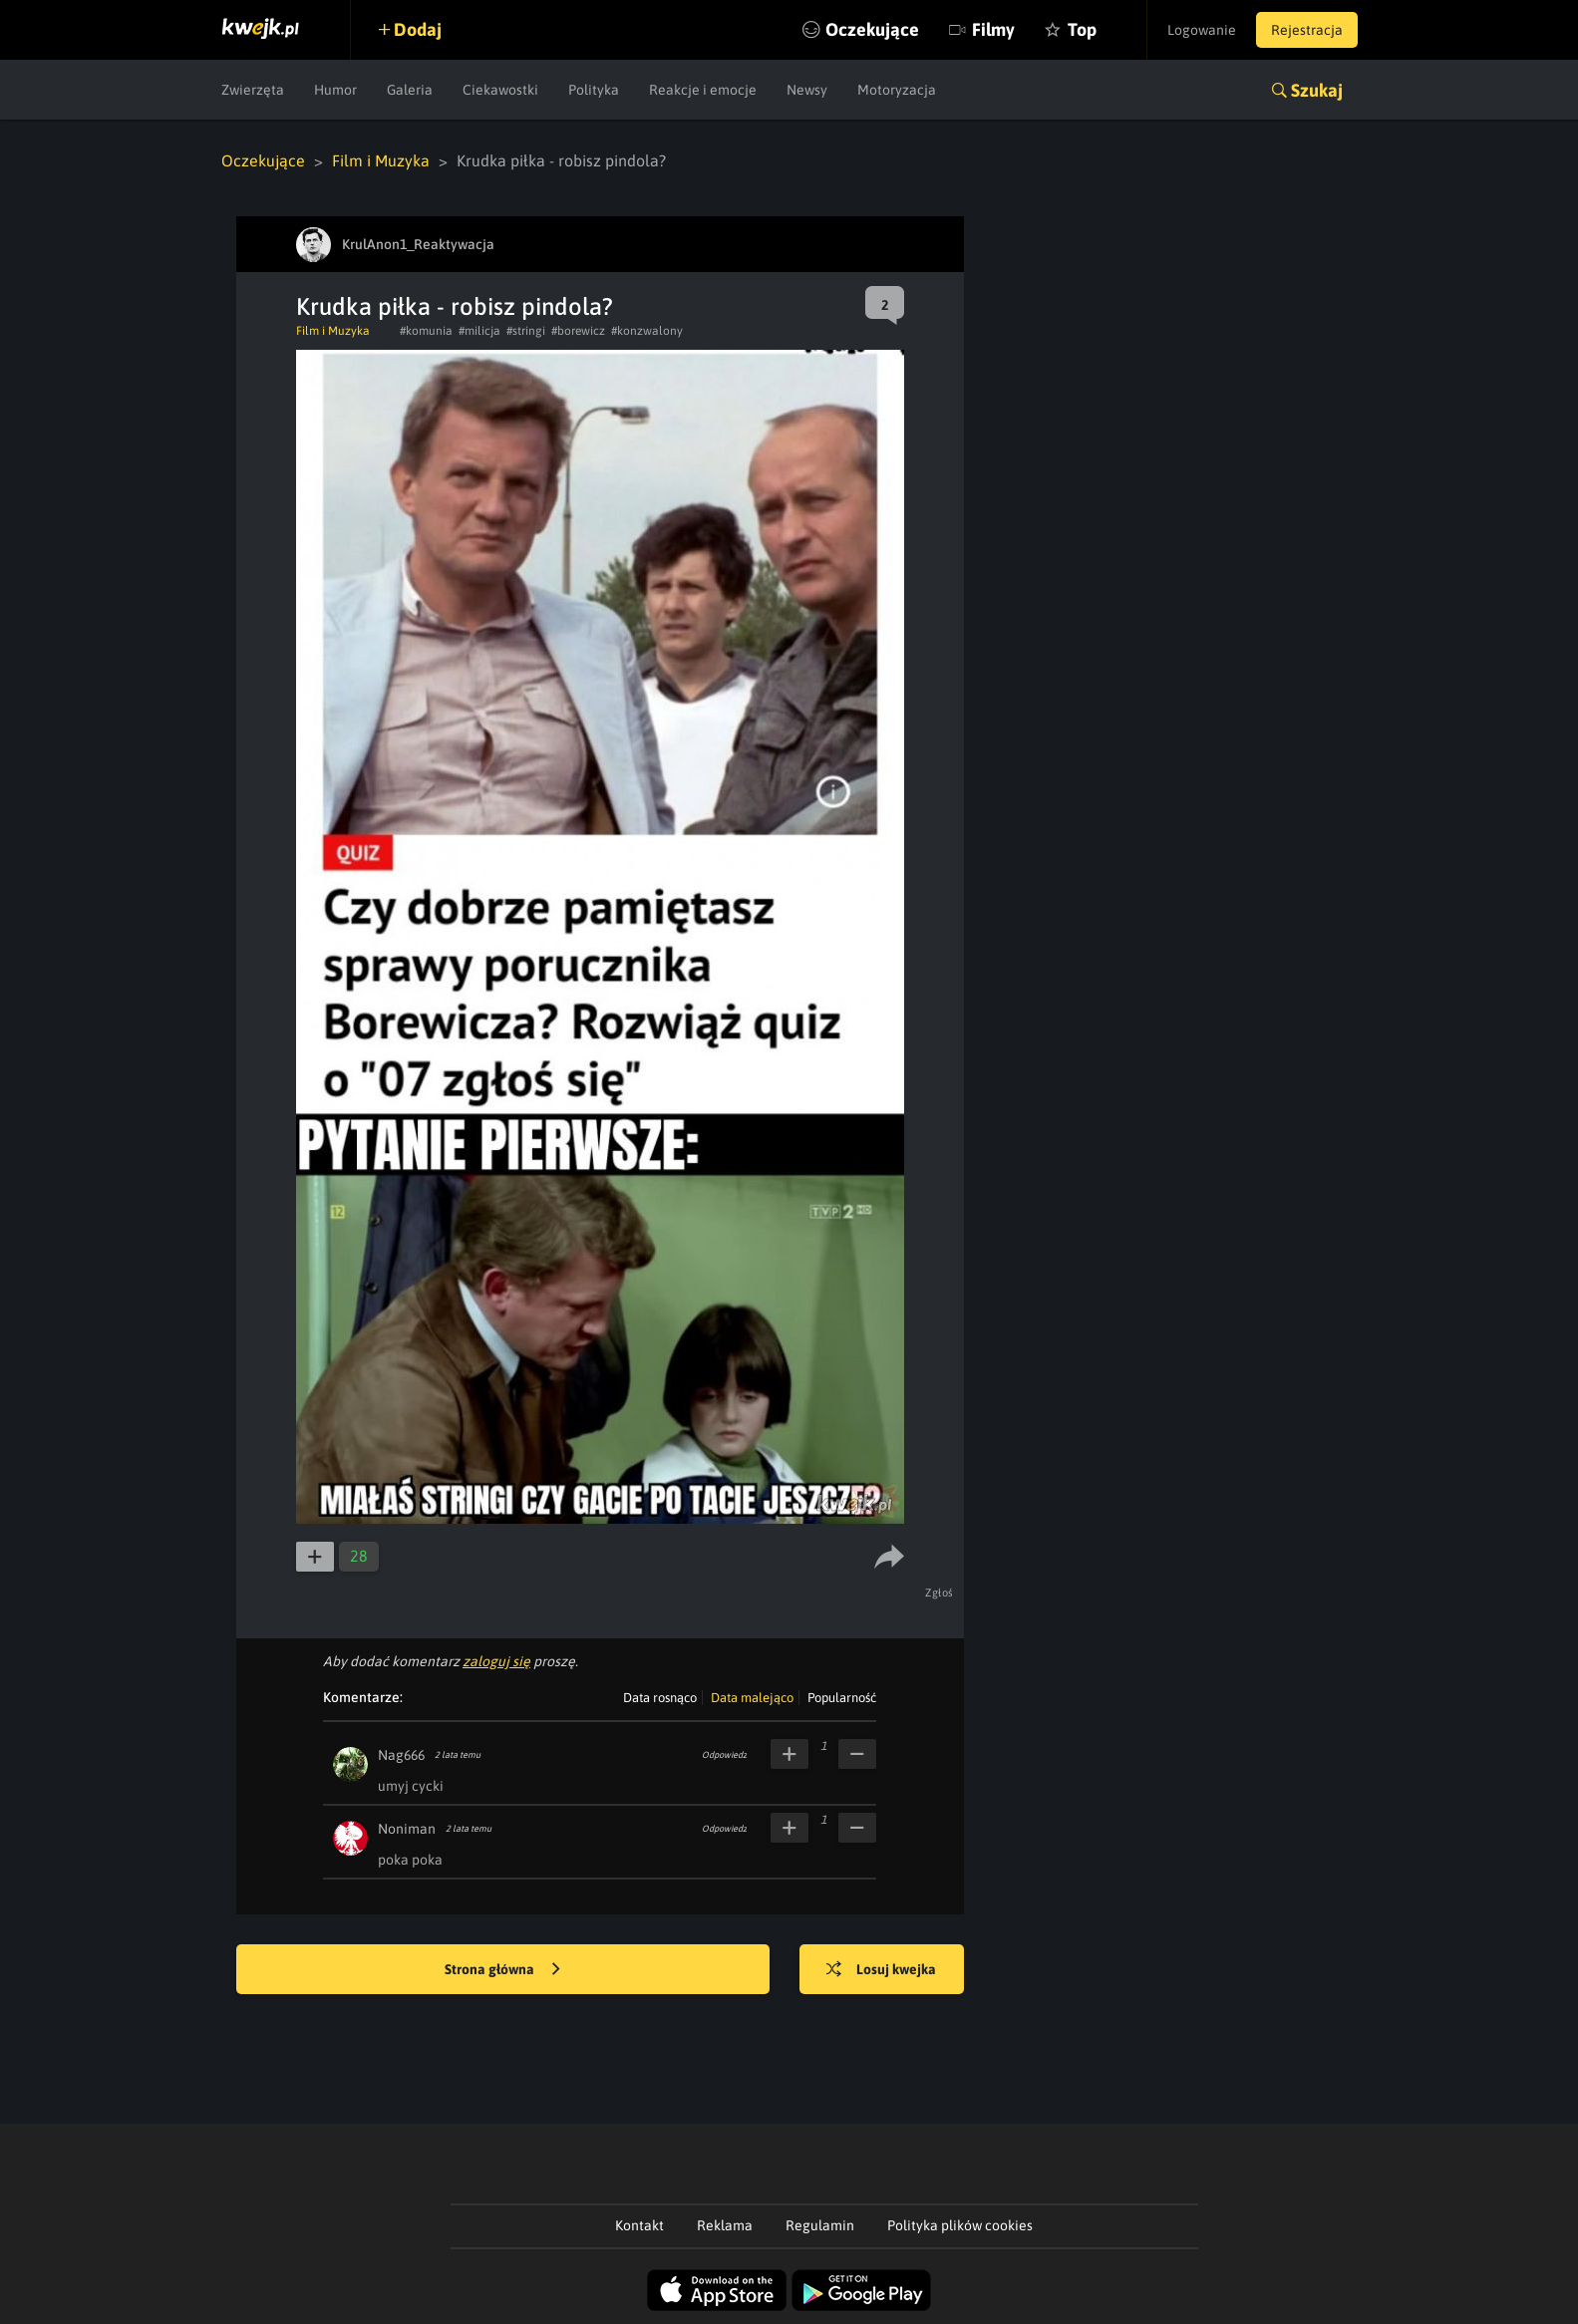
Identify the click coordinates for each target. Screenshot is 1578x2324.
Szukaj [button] (1317, 90)
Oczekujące (872, 29)
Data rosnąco (660, 1697)
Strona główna (502, 1970)
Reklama (725, 2225)
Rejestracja (1307, 30)
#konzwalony (647, 331)
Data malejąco (752, 1697)
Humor (335, 90)
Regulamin (820, 2225)
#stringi (525, 331)
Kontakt (639, 2225)
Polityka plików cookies (960, 2225)
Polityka (593, 90)
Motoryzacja (896, 90)
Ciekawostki (500, 90)
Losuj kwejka (881, 1970)
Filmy (993, 29)
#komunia (426, 331)
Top (1082, 29)
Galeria (410, 90)
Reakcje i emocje (703, 90)
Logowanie (1201, 30)
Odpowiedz (724, 1755)
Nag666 (401, 1755)
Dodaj (418, 29)
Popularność (841, 1697)
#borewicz (578, 331)
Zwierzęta (252, 90)
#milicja (479, 331)
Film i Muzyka (381, 160)
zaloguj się (496, 1661)
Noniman (407, 1829)
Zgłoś (939, 1592)
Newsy (807, 90)
